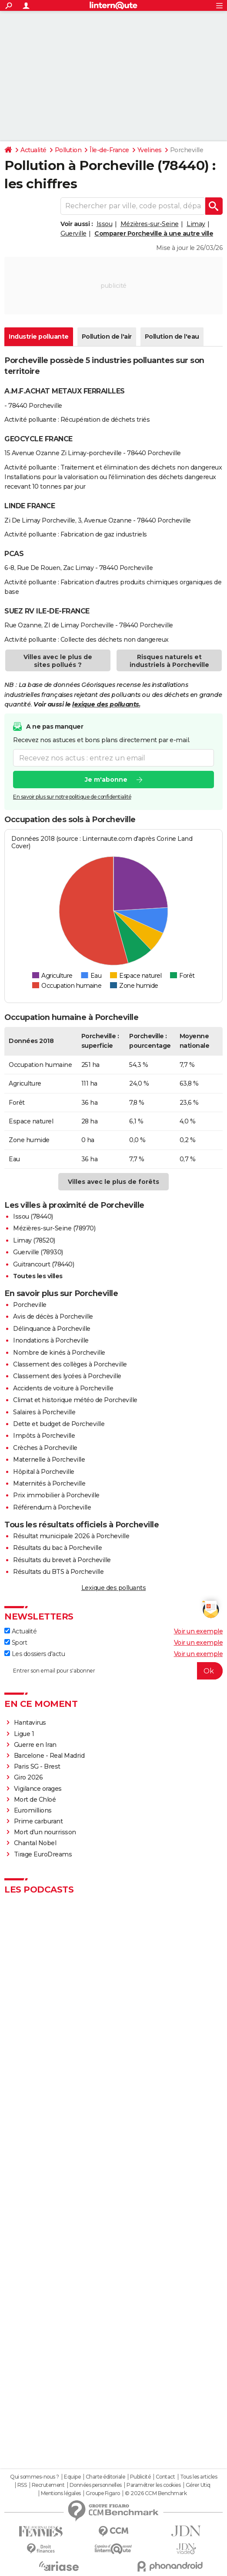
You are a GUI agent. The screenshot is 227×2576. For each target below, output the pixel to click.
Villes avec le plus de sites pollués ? (57, 661)
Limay (196, 224)
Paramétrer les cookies (153, 2485)
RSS (22, 2485)
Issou (105, 224)
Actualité (33, 150)
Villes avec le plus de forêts (113, 1182)
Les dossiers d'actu (34, 1654)
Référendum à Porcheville (52, 1507)
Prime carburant (38, 1821)
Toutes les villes (38, 1276)
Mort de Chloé (35, 1799)
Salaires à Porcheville (44, 1412)
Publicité (140, 2477)
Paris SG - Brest (37, 1766)
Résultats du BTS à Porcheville (58, 1572)
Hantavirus (30, 1722)
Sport (15, 1642)
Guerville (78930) (38, 1252)
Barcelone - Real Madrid (49, 1756)
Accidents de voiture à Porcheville (63, 1388)
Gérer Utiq (198, 2485)
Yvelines (149, 150)
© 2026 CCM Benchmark (156, 2493)
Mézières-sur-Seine (149, 224)
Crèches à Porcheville (45, 1448)
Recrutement (48, 2485)
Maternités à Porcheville (49, 1483)
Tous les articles (198, 2477)
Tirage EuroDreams (43, 1854)
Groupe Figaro (103, 2493)
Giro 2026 (28, 1777)
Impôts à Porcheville (44, 1436)
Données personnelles (96, 2485)
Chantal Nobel (35, 1843)
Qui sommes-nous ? (34, 2477)
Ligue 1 (24, 1734)
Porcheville (30, 1305)
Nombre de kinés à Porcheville (59, 1352)
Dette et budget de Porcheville (58, 1424)
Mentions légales (61, 2493)
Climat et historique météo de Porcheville (75, 1400)
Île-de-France (109, 150)
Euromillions (33, 1810)
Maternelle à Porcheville (49, 1459)
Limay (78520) (34, 1240)
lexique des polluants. (106, 704)
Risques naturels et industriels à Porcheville (169, 661)
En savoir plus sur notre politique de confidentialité (72, 797)
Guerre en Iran (35, 1745)
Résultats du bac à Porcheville (57, 1548)
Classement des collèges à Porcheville (70, 1364)
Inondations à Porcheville (51, 1340)
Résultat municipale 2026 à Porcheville (71, 1536)
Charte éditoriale (105, 2477)
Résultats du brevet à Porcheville (62, 1560)
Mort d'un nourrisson (45, 1832)
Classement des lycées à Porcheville (67, 1376)
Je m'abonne (106, 780)
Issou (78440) (33, 1216)
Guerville (73, 233)
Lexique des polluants (113, 1588)
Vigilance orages (38, 1789)
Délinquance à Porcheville (51, 1329)
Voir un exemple (198, 1631)
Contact (165, 2477)
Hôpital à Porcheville (43, 1472)
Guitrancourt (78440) (43, 1264)
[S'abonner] (113, 1671)
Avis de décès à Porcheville (53, 1316)
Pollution (68, 150)
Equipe (72, 2477)
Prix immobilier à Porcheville (56, 1495)
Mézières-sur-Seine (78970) (54, 1228)
